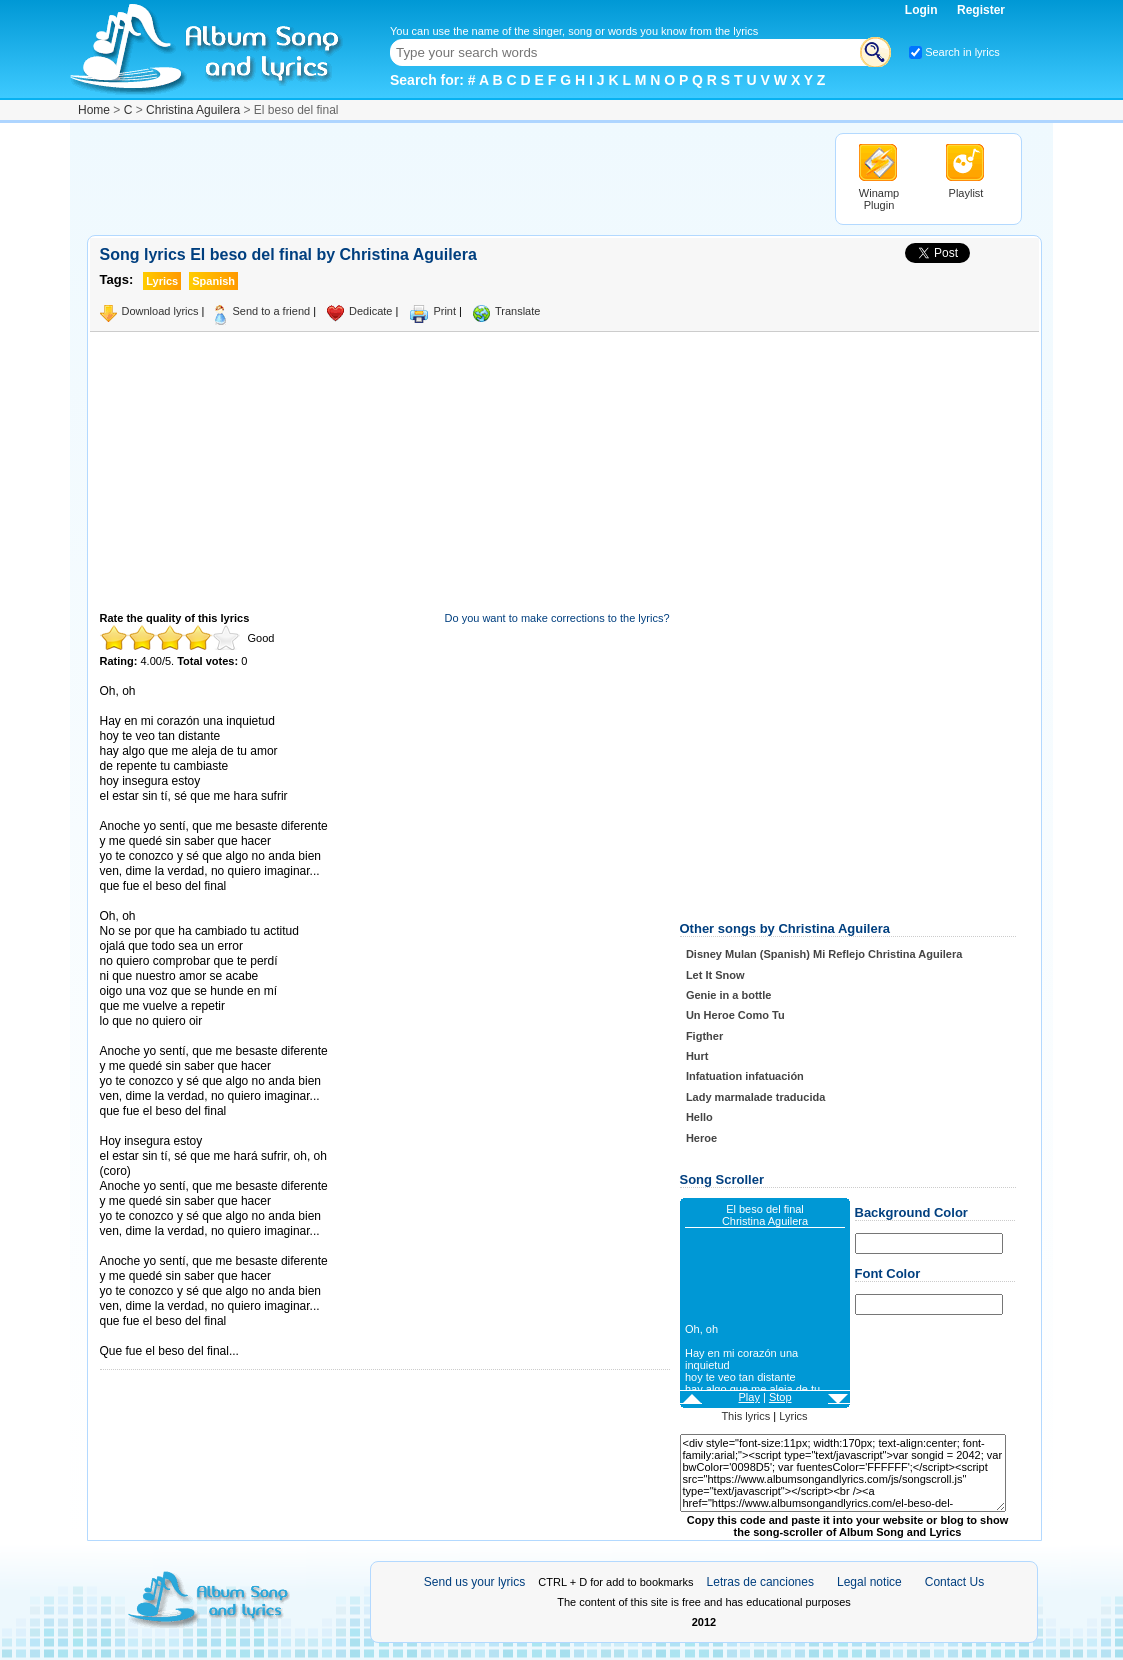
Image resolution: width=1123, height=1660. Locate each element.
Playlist (966, 193)
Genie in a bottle (729, 995)
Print (444, 311)
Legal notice (869, 1582)
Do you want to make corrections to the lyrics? (557, 618)
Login (923, 10)
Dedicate (370, 311)
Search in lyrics (962, 52)
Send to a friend (271, 311)
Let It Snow (715, 975)
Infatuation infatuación (745, 1076)
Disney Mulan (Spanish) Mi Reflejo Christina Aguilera (824, 954)
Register (981, 10)
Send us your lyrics (474, 1582)
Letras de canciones (760, 1582)
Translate (517, 311)
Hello (699, 1117)
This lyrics (745, 1416)
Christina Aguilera (193, 110)
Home (94, 110)
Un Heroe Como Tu (735, 1015)
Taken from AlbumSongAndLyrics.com (184, 1336)
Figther (704, 1036)
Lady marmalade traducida (755, 1097)
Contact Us (954, 1582)
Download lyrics (160, 311)
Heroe (701, 1138)
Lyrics (793, 1416)
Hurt (697, 1056)
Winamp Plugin (879, 199)
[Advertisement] (451, 178)
